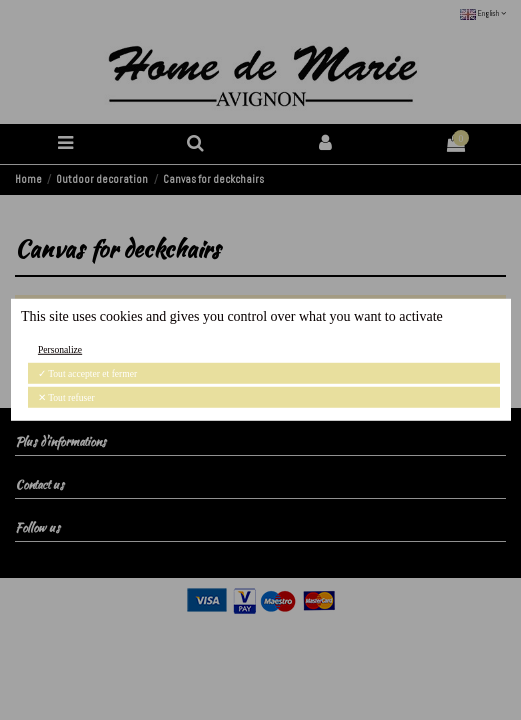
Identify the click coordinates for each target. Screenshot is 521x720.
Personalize (60, 349)
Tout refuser (66, 397)
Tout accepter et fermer (87, 373)
